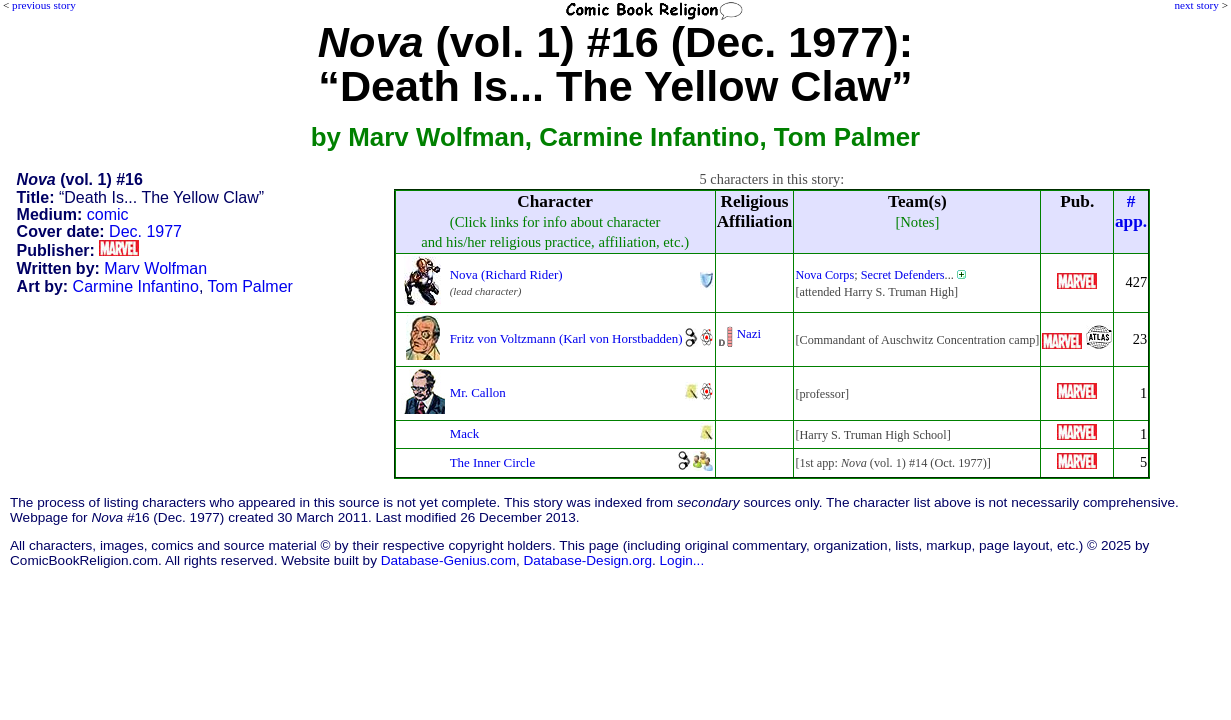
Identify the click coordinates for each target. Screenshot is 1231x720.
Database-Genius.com (448, 560)
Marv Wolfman (155, 268)
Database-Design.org (588, 560)
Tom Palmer (250, 286)
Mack (465, 433)
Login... (682, 560)
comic (108, 214)
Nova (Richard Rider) (506, 274)
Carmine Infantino (136, 286)
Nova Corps (824, 275)
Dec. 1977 (145, 231)
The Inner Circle (493, 462)
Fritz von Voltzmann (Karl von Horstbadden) (566, 338)
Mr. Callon (478, 392)
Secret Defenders (903, 275)
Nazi (749, 333)
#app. (1131, 211)
